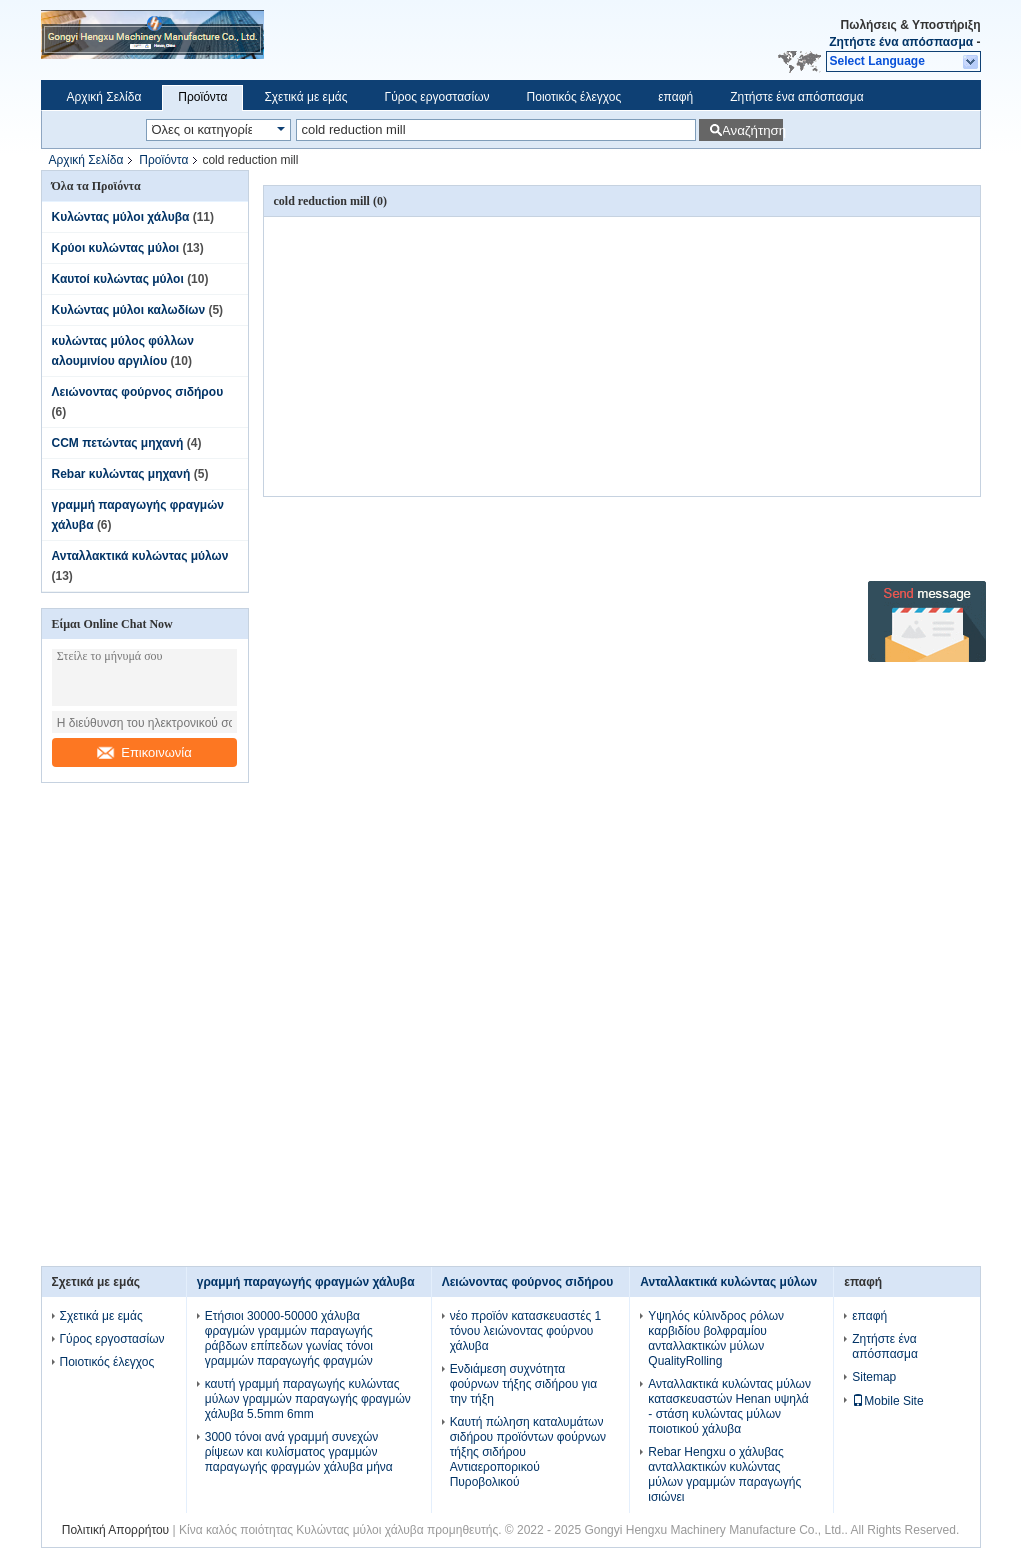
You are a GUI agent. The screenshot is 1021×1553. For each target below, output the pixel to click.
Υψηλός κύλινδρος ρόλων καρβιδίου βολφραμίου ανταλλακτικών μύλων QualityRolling (716, 1338)
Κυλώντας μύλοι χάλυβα (121, 217)
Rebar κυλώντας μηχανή (121, 474)
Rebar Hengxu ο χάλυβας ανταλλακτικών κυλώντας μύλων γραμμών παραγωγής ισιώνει (724, 1474)
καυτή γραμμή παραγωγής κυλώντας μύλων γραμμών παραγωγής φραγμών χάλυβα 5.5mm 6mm (308, 1399)
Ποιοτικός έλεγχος (574, 97)
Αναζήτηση (752, 130)
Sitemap (874, 1377)
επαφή (675, 97)
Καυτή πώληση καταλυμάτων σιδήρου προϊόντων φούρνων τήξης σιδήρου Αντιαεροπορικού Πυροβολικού (528, 1452)
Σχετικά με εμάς (305, 97)
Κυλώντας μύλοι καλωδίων (129, 310)
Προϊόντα (202, 97)
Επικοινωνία (144, 752)
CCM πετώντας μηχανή (118, 443)
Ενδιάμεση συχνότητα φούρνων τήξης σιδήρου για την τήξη (524, 1384)
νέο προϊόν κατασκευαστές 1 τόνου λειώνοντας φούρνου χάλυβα (526, 1331)
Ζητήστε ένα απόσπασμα (901, 42)
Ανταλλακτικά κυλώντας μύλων (140, 556)
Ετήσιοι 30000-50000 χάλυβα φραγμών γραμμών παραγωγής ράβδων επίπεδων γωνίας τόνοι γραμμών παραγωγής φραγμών (289, 1338)
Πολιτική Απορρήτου (115, 1530)
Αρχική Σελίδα (104, 97)
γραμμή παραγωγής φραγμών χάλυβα (306, 1282)
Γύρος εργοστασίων (437, 97)
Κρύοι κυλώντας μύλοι (116, 248)
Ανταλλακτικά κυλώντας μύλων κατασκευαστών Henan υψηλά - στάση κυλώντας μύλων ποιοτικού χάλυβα (729, 1406)
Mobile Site (887, 1401)
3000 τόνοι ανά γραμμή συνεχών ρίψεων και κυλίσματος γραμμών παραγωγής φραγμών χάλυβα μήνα (299, 1452)
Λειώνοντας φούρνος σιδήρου (138, 392)
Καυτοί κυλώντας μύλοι (118, 279)
